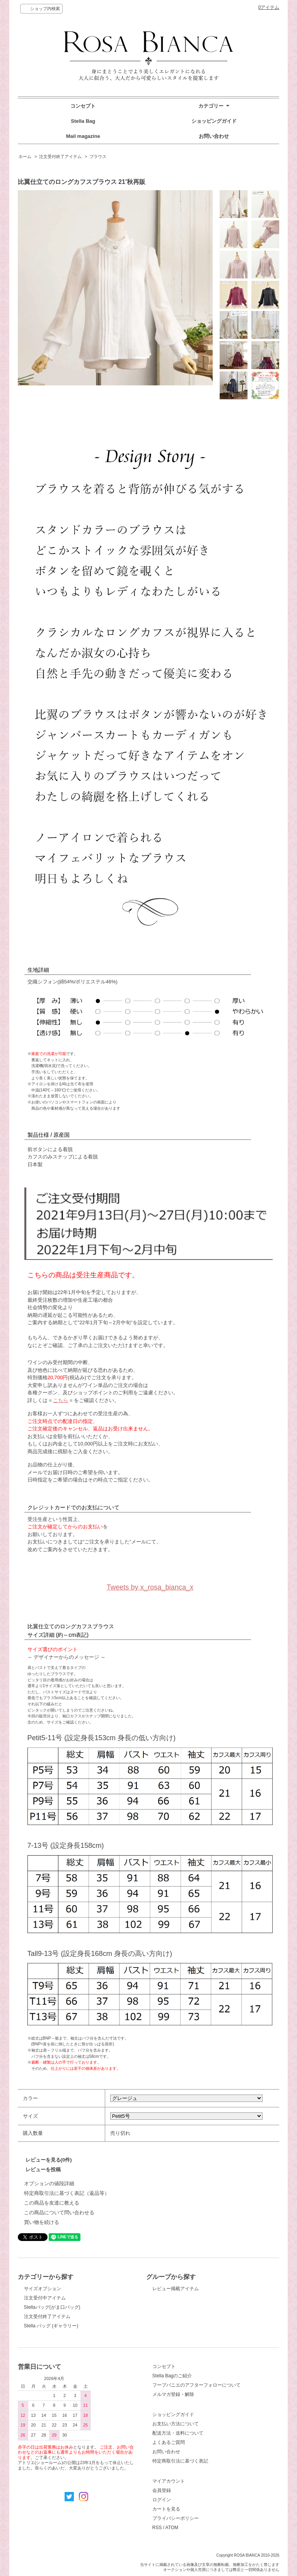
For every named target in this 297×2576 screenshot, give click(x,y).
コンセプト (83, 106)
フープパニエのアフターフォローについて (196, 2385)
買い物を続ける (41, 2222)
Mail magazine (83, 136)
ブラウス (97, 156)
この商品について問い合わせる (59, 2212)
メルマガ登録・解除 (173, 2394)
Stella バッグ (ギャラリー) (51, 2326)
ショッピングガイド (214, 121)
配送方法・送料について (177, 2433)
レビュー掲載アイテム (175, 2288)
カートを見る (166, 2509)
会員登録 (161, 2490)
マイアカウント (168, 2481)
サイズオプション (42, 2288)
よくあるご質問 (168, 2442)
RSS (157, 2527)
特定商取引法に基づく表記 (180, 2461)
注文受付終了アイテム (60, 156)
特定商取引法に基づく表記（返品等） (66, 2193)
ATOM (172, 2527)
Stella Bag (83, 121)
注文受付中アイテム (45, 2298)
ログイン (161, 2499)
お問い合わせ (214, 136)
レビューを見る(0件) (49, 2160)
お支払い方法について (175, 2423)
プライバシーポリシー (175, 2518)
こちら (60, 1400)
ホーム (25, 156)
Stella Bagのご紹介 (172, 2375)
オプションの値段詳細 (49, 2183)
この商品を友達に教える (51, 2203)
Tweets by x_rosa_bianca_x (150, 1587)
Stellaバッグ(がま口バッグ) (52, 2307)
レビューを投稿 (43, 2169)
